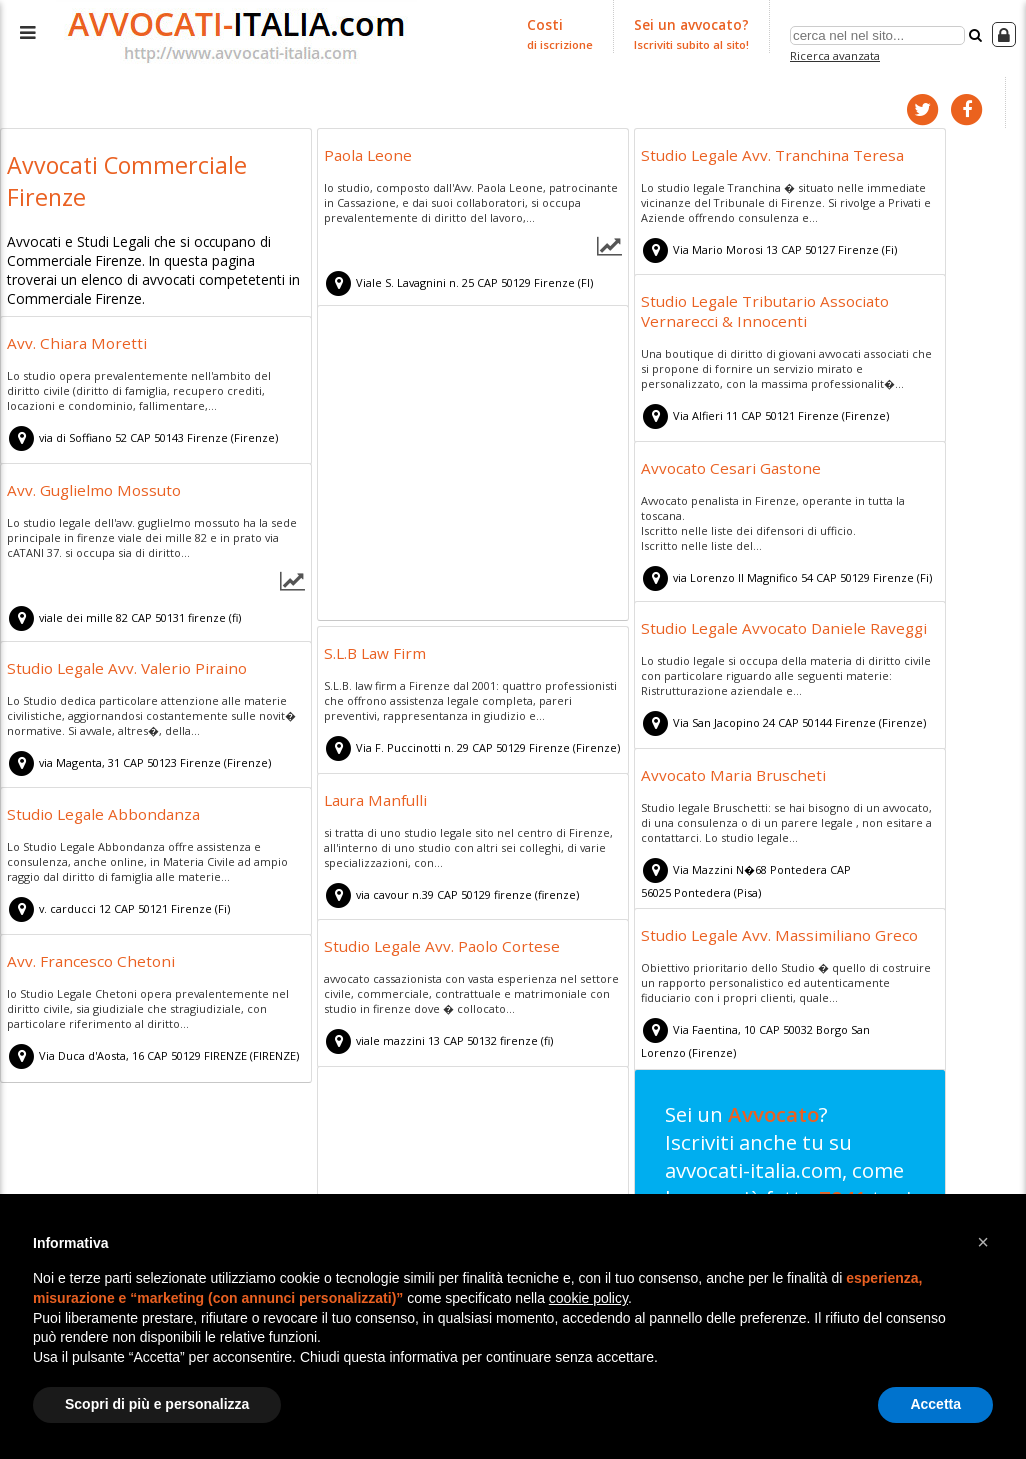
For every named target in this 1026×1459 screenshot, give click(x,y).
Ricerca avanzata (837, 53)
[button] (983, 1242)
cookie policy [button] (588, 1298)
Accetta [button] (935, 1404)
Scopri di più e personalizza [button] (157, 1404)
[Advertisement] (473, 465)
